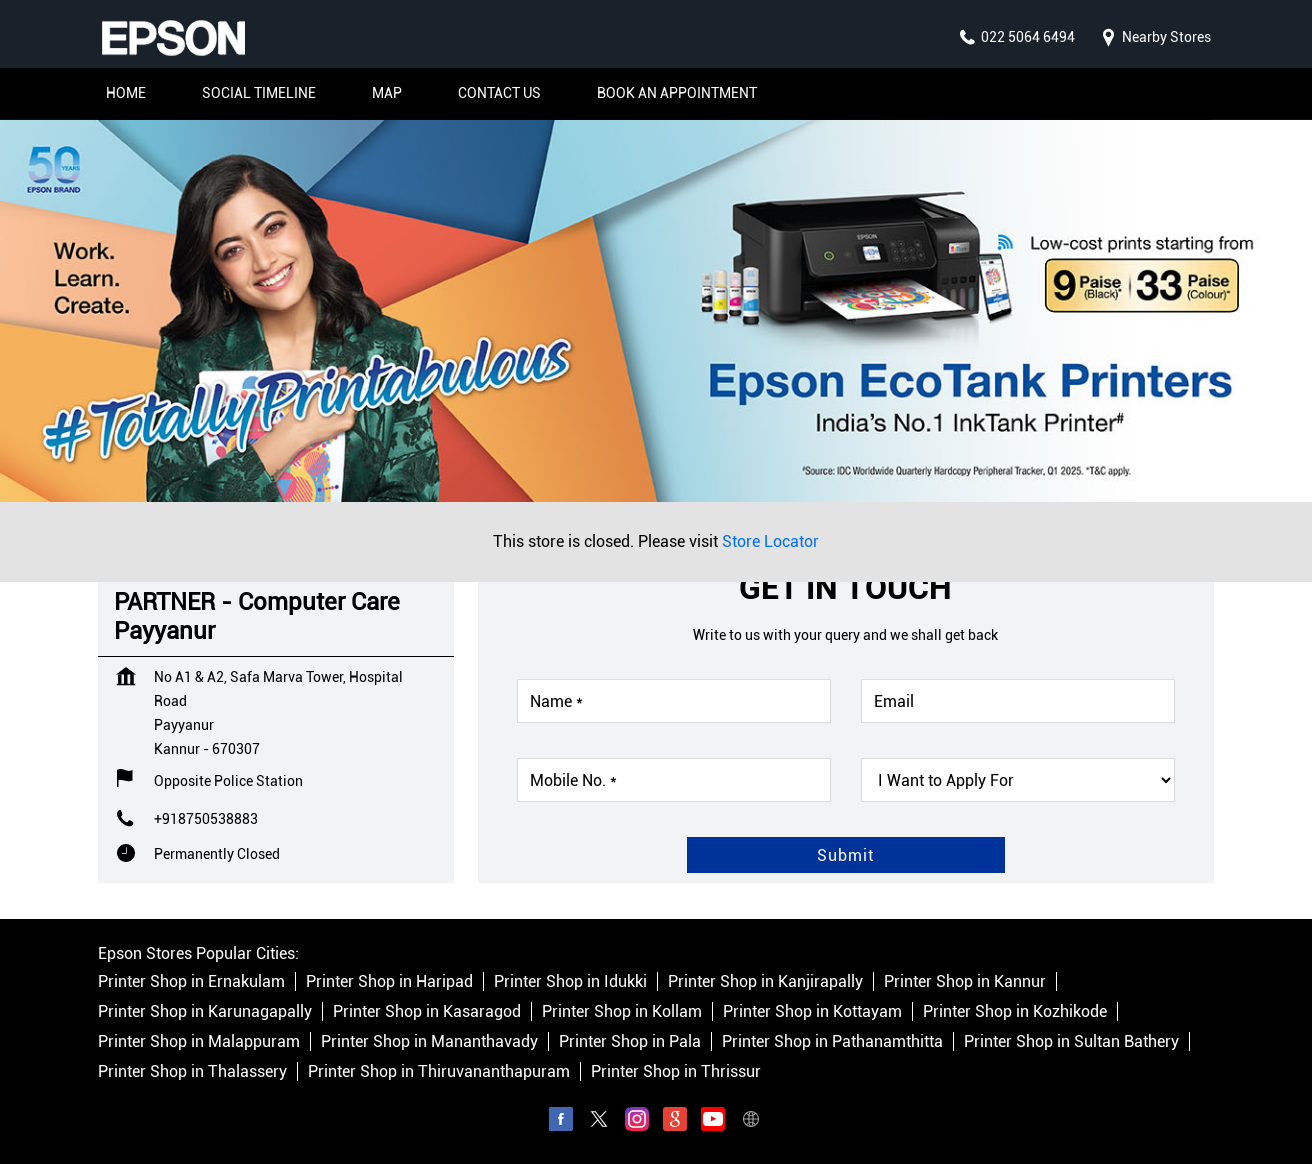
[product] (1018, 780)
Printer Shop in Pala (630, 1041)
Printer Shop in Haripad (389, 981)
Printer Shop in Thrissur (676, 1071)
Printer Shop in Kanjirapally (765, 981)
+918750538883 (206, 819)
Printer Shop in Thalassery (192, 1071)
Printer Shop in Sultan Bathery (1071, 1041)
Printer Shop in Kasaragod (427, 1011)
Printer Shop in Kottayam (812, 1011)
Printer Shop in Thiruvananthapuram (439, 1071)
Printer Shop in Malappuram (199, 1041)
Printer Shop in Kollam (622, 1011)
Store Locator (770, 541)
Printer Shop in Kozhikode (1015, 1011)
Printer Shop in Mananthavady (429, 1041)
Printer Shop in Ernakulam (191, 981)
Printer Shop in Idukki (570, 981)
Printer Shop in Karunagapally (205, 1011)
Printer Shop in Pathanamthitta (832, 1041)
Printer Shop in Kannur (965, 981)
